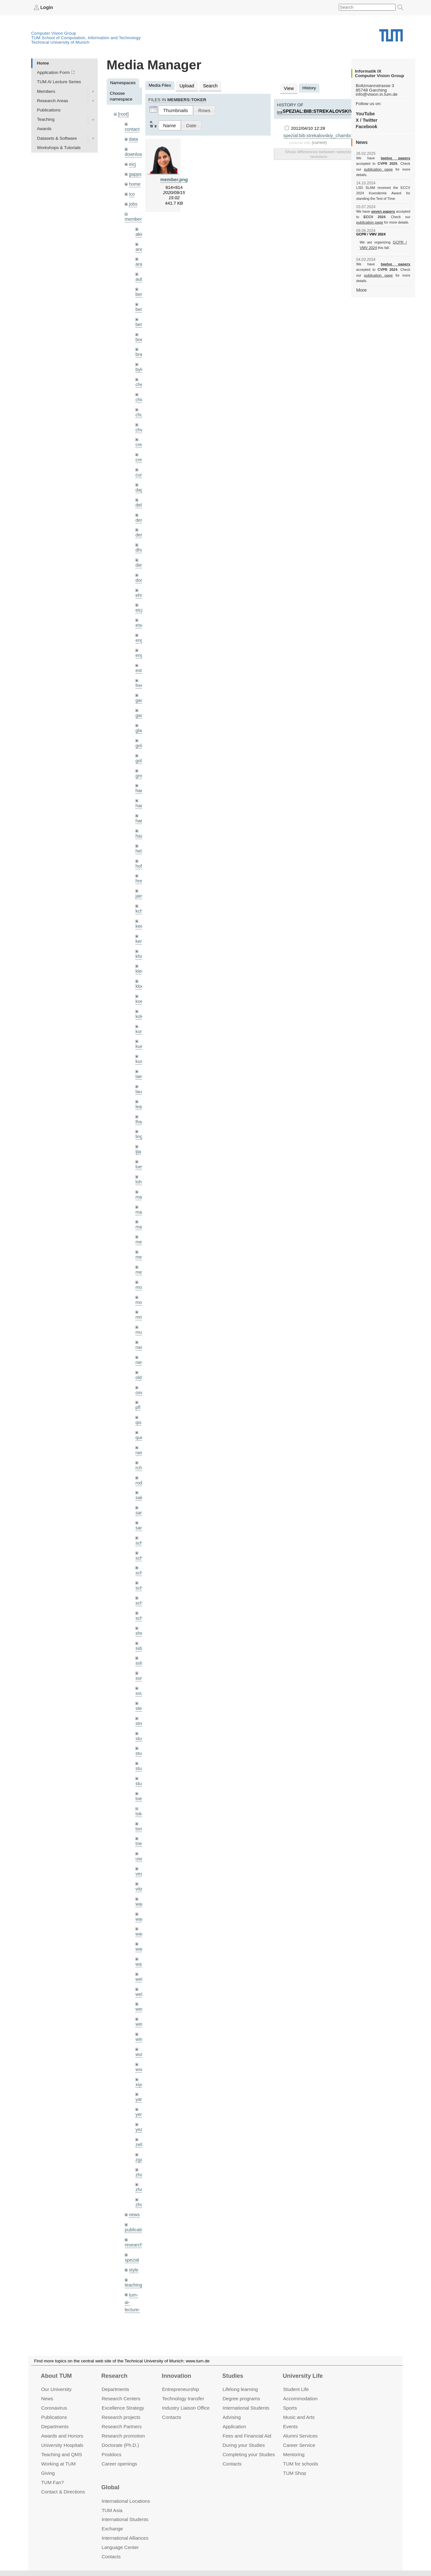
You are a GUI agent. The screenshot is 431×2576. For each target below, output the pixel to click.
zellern (141, 2087)
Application (234, 2426)
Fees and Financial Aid (247, 2436)
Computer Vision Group (53, 33)
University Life (303, 2376)
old (138, 1341)
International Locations (126, 2500)
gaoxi (140, 697)
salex (140, 1458)
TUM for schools (300, 2463)
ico (131, 191)
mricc (140, 1283)
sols (139, 1619)
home (134, 181)
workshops (135, 2308)
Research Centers (121, 2398)
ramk (140, 1414)
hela (139, 829)
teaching (133, 2224)
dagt (139, 478)
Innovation (176, 2376)
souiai (141, 1648)
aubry (140, 273)
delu (139, 493)
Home (43, 62)
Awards (44, 128)
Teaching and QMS (61, 2454)
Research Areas (52, 100)
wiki (132, 2293)
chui (139, 405)
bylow (141, 361)
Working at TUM (58, 2463)
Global (110, 2487)
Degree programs (241, 2398)
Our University (56, 2389)
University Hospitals (62, 2445)
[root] (123, 113)
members (134, 215)
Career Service (299, 2445)
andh (140, 244)
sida (139, 1605)
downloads (135, 152)
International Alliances (125, 2538)
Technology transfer (183, 2398)
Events (290, 2426)
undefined (134, 2283)
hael (139, 785)
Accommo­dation (300, 2398)
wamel (141, 1868)
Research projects (121, 2417)
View (288, 87)
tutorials (132, 2269)
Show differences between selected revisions (318, 152)
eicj (132, 162)
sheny (141, 1590)
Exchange (112, 2528)
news (134, 2156)
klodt (140, 961)
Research (114, 2376)
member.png (174, 178)
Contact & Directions (63, 2491)
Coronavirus (54, 2408)
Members (46, 91)
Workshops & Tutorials (59, 147)
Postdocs (111, 2454)
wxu (139, 2014)
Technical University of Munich (60, 42)
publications (136, 2170)
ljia (138, 1122)
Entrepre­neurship (180, 2389)
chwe (140, 420)
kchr (139, 888)
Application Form (53, 72)
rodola (141, 1444)
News (47, 2398)
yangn (141, 2043)
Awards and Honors (62, 2436)
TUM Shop (294, 2472)
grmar (141, 756)
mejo (140, 1239)
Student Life (296, 2389)
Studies (232, 2376)
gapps (135, 171)
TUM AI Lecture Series (59, 81)
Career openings (119, 2463)
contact (132, 128)
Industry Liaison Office (186, 2408)
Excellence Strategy (123, 2408)
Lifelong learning (240, 2389)
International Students (246, 2408)
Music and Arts (299, 2417)
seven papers (383, 206)
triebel (141, 1795)
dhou (140, 537)
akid (139, 229)
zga (138, 2102)
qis (138, 1385)
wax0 (140, 1912)
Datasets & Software (57, 138)
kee (138, 902)
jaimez (141, 873)
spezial (131, 2199)
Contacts (171, 2417)
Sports (290, 2408)
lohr (139, 1151)
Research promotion (123, 2436)
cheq (140, 376)
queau (141, 1400)
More (361, 278)
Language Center (120, 2547)
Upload (186, 85)
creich (141, 434)
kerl (138, 917)
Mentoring (294, 2454)
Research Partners (122, 2426)
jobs (133, 200)
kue (138, 1019)
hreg (139, 858)
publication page (369, 169)
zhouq (141, 2146)
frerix (140, 668)
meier (140, 1210)
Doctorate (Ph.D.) (120, 2445)
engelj (141, 639)
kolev (140, 990)
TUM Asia (112, 2510)
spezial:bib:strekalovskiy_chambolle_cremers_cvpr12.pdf (338, 134)
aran (139, 259)
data (133, 138)
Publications (48, 109)
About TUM (56, 2376)
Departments (55, 2426)
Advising (232, 2417)
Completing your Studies (249, 2454)
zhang (141, 2117)
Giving (48, 2472)
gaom (140, 683)
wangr (141, 1897)
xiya (139, 2029)
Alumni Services (300, 2436)
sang (140, 1473)
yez (138, 2073)
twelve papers (383, 158)
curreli (141, 463)
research (133, 2185)
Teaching (45, 119)
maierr (141, 1166)
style (133, 2209)
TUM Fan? (52, 2482)
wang (140, 1883)
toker (140, 1766)
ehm (139, 581)
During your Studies (244, 2445)
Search (208, 85)
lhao (139, 1093)
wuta (140, 2000)
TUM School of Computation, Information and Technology (86, 37)
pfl (137, 1370)
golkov (141, 741)
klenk (140, 946)
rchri (139, 1429)
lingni (140, 1107)
